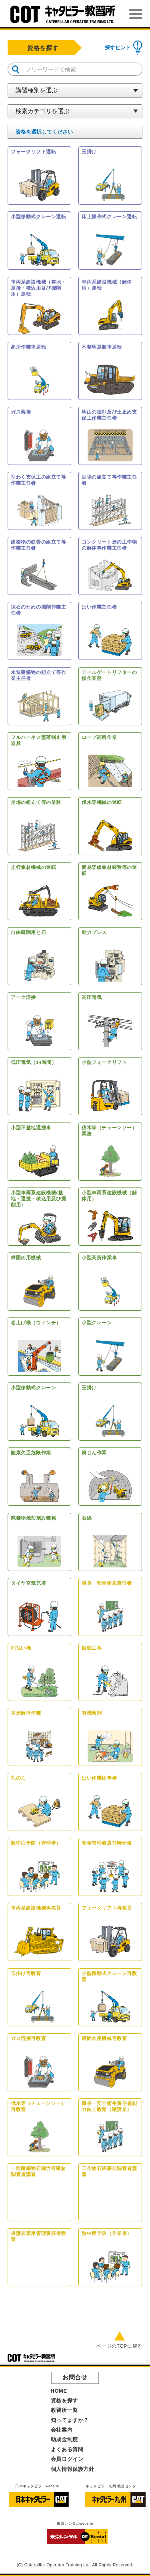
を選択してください (44, 132)
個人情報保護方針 (72, 2469)
